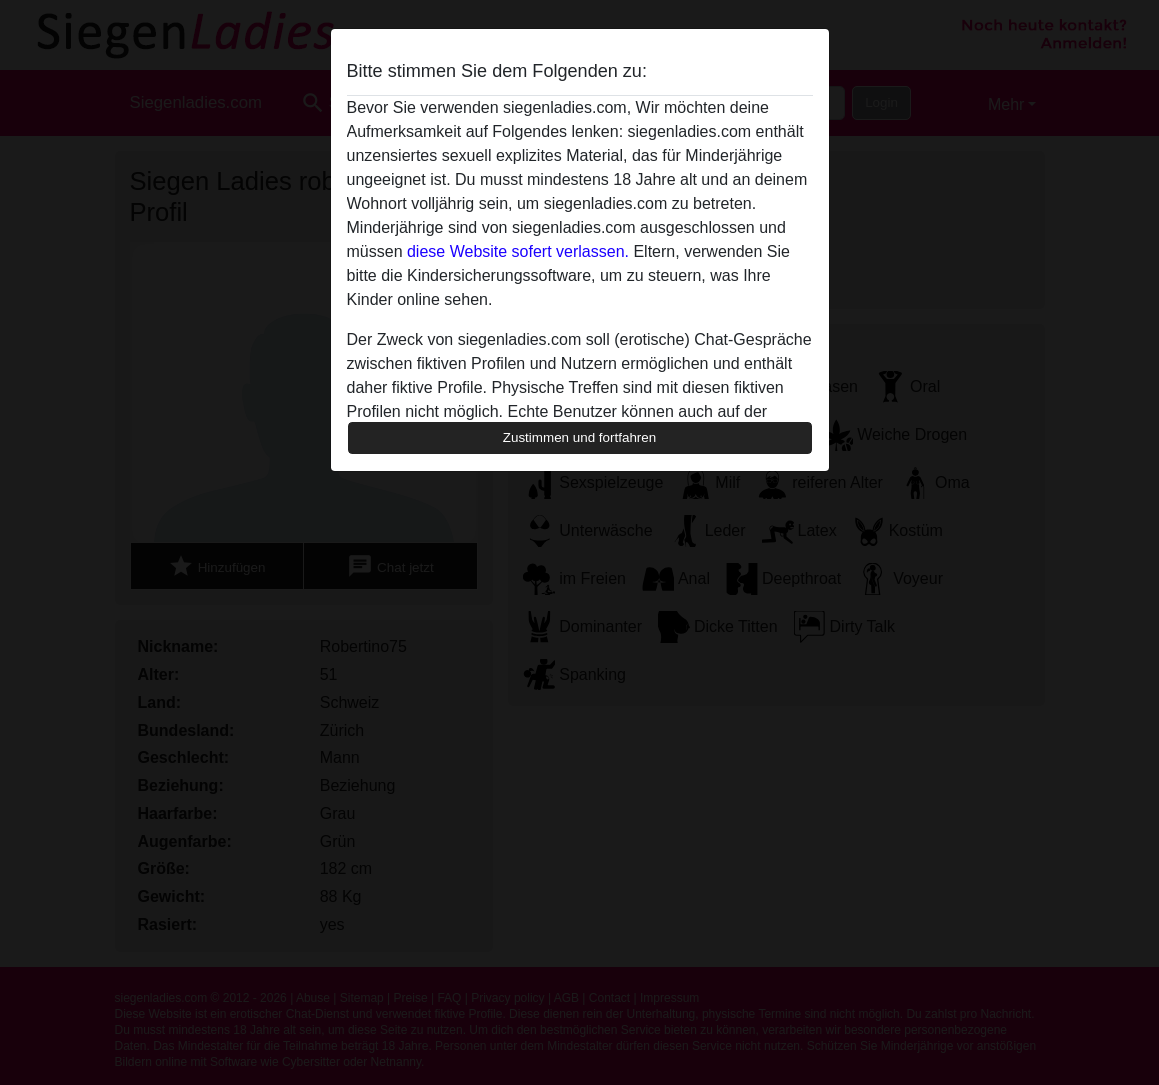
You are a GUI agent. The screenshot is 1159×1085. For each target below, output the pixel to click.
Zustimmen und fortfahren (580, 437)
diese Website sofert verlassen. (518, 251)
